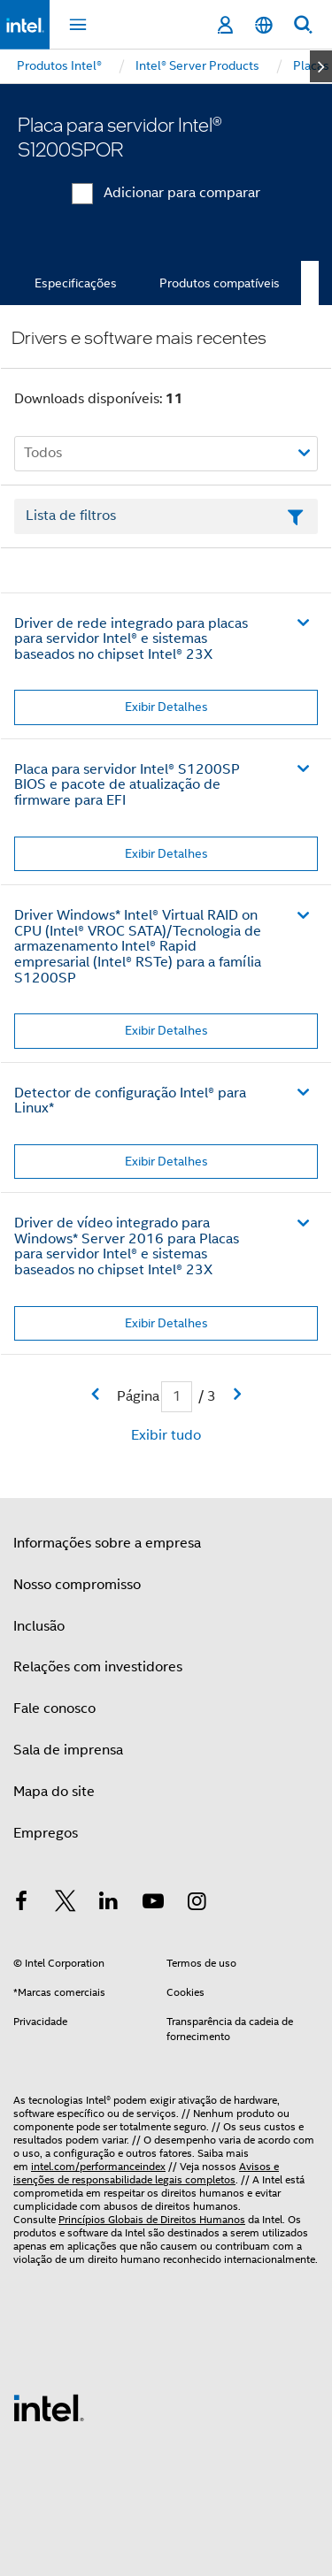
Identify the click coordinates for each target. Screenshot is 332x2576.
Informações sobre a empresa (107, 1543)
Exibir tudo (166, 1435)
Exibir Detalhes (166, 707)
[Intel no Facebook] (21, 1904)
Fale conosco (54, 1708)
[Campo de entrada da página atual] (176, 1396)
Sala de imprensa (68, 1750)
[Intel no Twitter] (65, 1904)
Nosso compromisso (77, 1585)
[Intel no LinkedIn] (109, 1904)
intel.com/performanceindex (98, 2166)
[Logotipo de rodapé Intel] (48, 2407)
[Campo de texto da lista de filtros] (166, 516)
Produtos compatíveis (219, 283)
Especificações (76, 283)
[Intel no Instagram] (196, 1904)
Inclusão (39, 1626)
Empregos (45, 1833)
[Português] (264, 25)
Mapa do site (54, 1791)
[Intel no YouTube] (153, 1904)
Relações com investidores (97, 1667)
